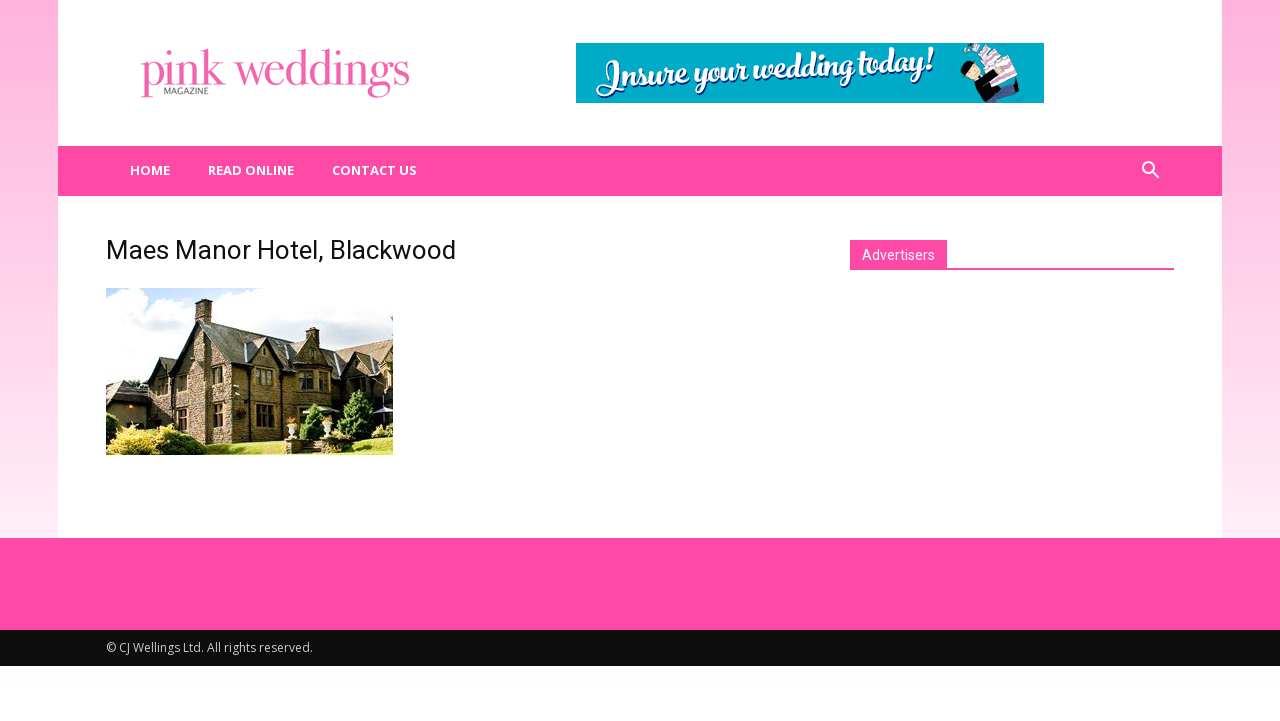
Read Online (251, 170)
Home (150, 170)
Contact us (374, 170)
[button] (1150, 171)
